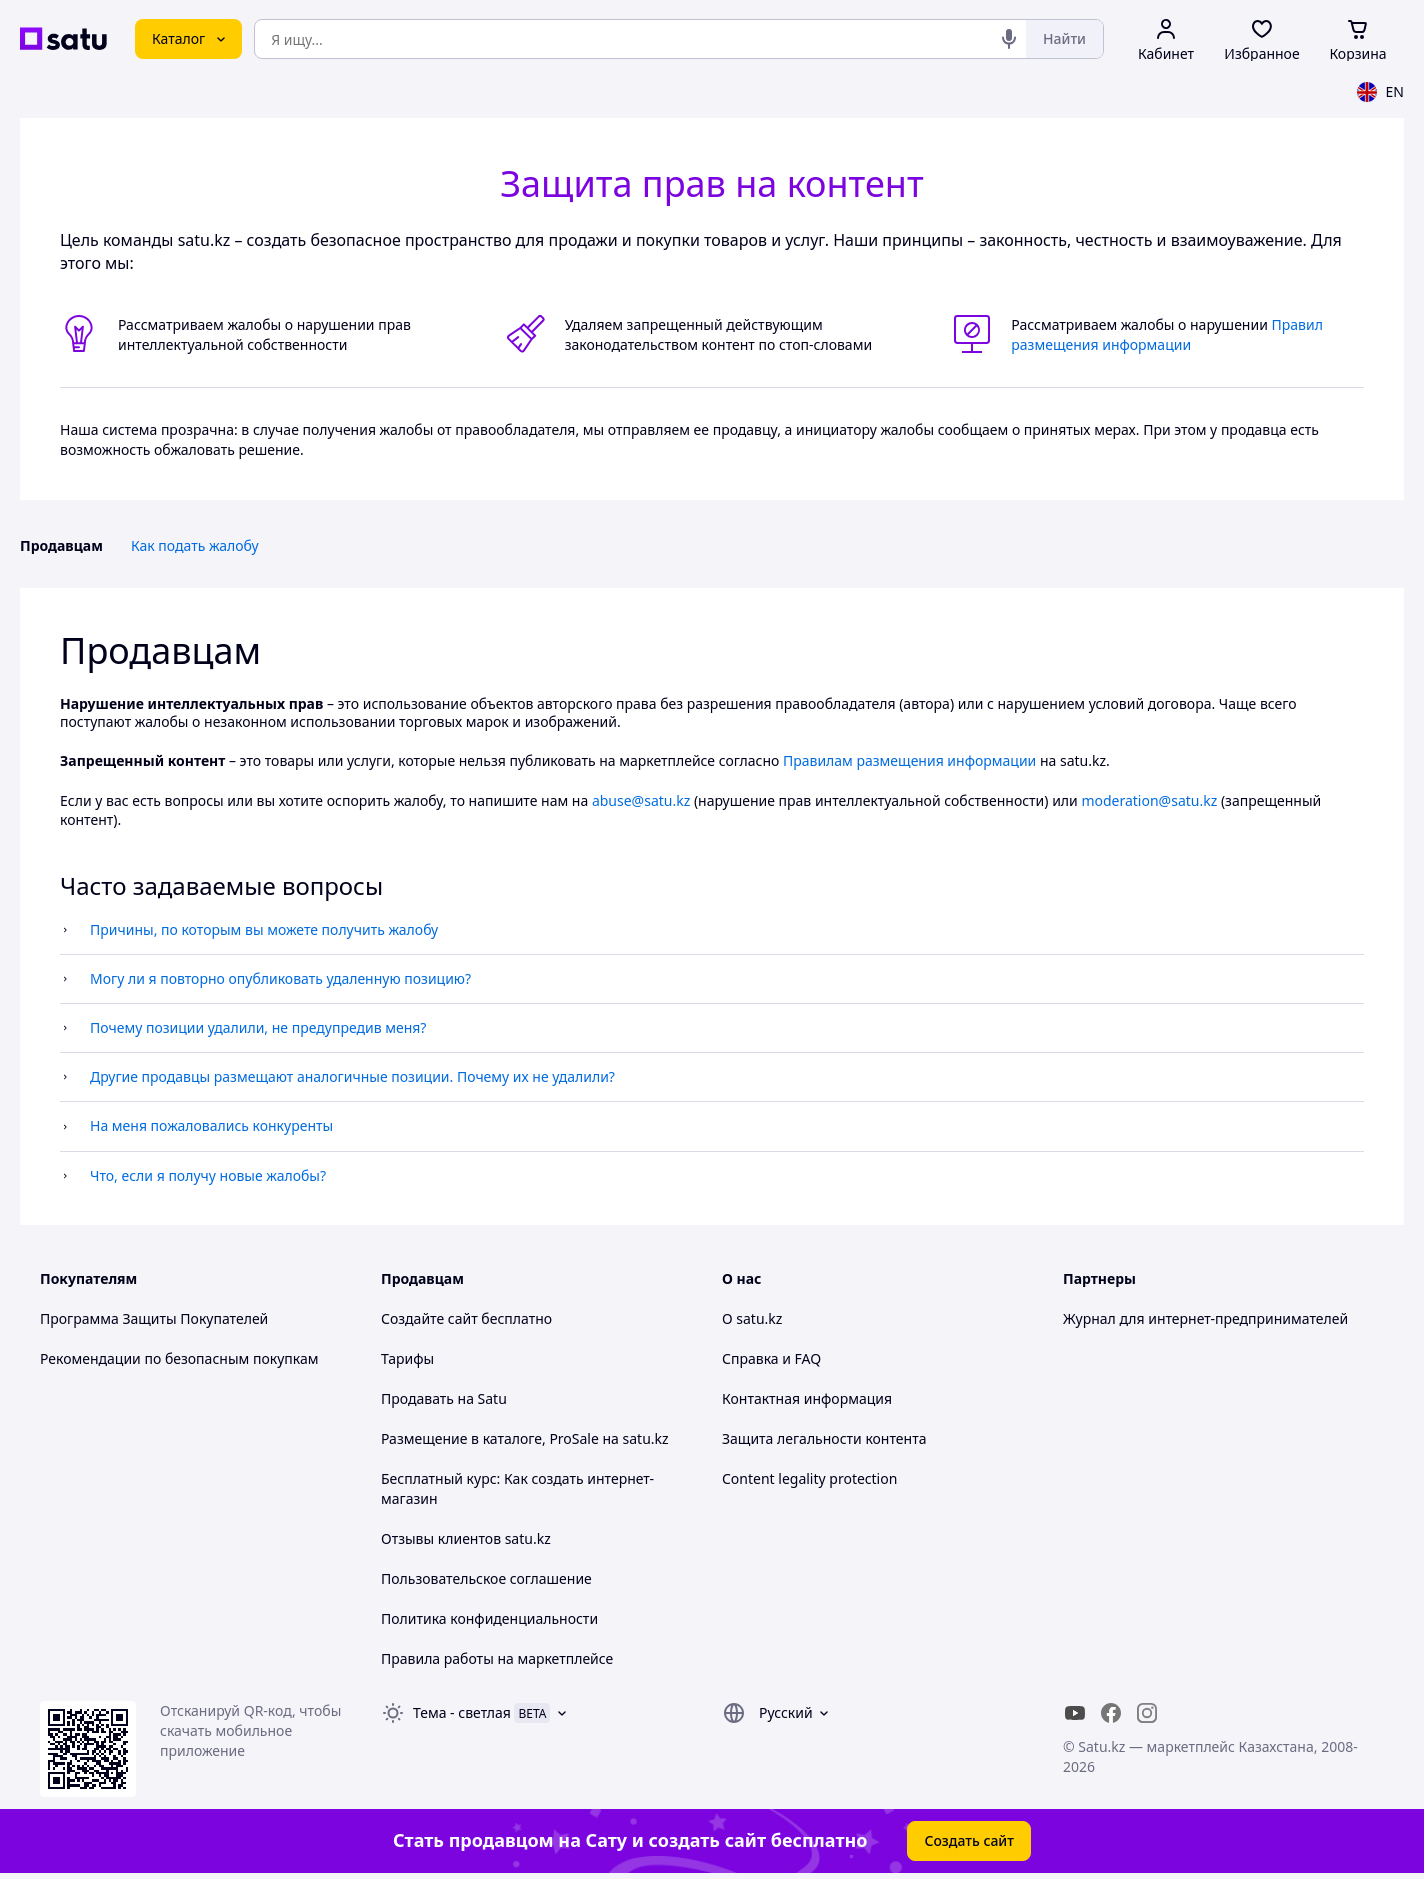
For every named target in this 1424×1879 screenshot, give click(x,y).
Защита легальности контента (824, 1438)
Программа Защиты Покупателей (154, 1318)
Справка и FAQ (771, 1358)
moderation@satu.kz (1149, 800)
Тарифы (407, 1358)
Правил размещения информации (1167, 334)
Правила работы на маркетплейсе (497, 1658)
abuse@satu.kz (641, 800)
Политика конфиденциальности (489, 1618)
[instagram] (1147, 1713)
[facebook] (1111, 1713)
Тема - (462, 1712)
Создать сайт (969, 1840)
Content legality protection (809, 1478)
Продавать (417, 1398)
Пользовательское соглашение (486, 1578)
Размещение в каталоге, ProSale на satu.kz (525, 1438)
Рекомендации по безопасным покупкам (179, 1358)
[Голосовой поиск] (1009, 39)
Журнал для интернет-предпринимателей (1205, 1318)
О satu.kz (752, 1318)
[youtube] (1075, 1713)
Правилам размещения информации (909, 760)
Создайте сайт (429, 1318)
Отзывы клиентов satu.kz (466, 1538)
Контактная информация (807, 1398)
